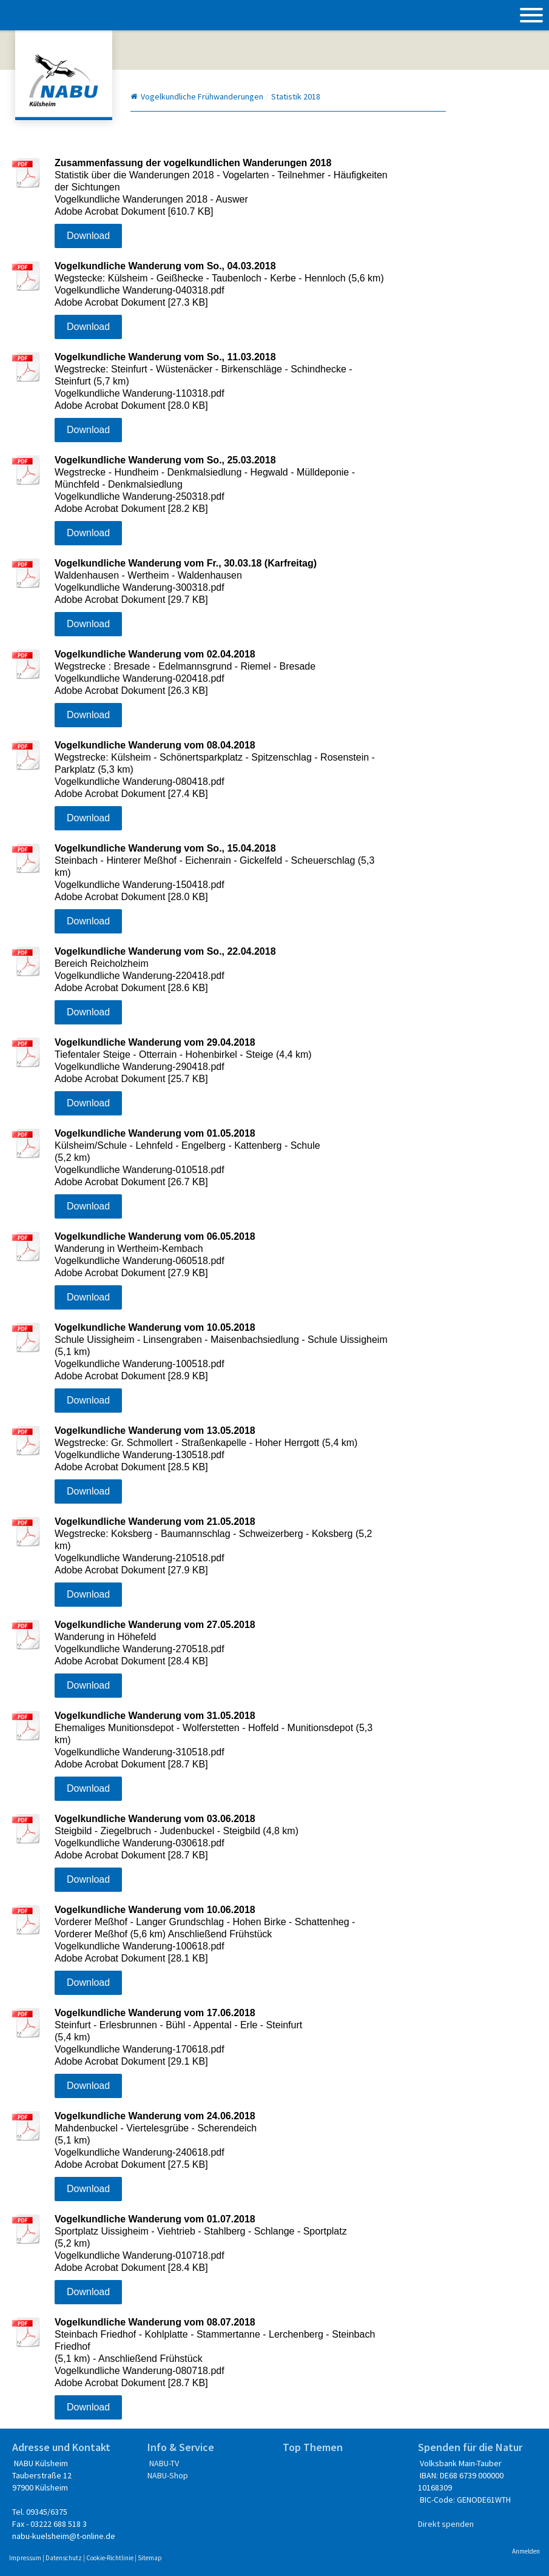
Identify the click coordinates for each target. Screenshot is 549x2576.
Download (88, 235)
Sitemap (150, 2558)
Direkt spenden (446, 2523)
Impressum (25, 2558)
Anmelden (526, 2551)
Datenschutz (63, 2558)
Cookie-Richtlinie (109, 2558)
